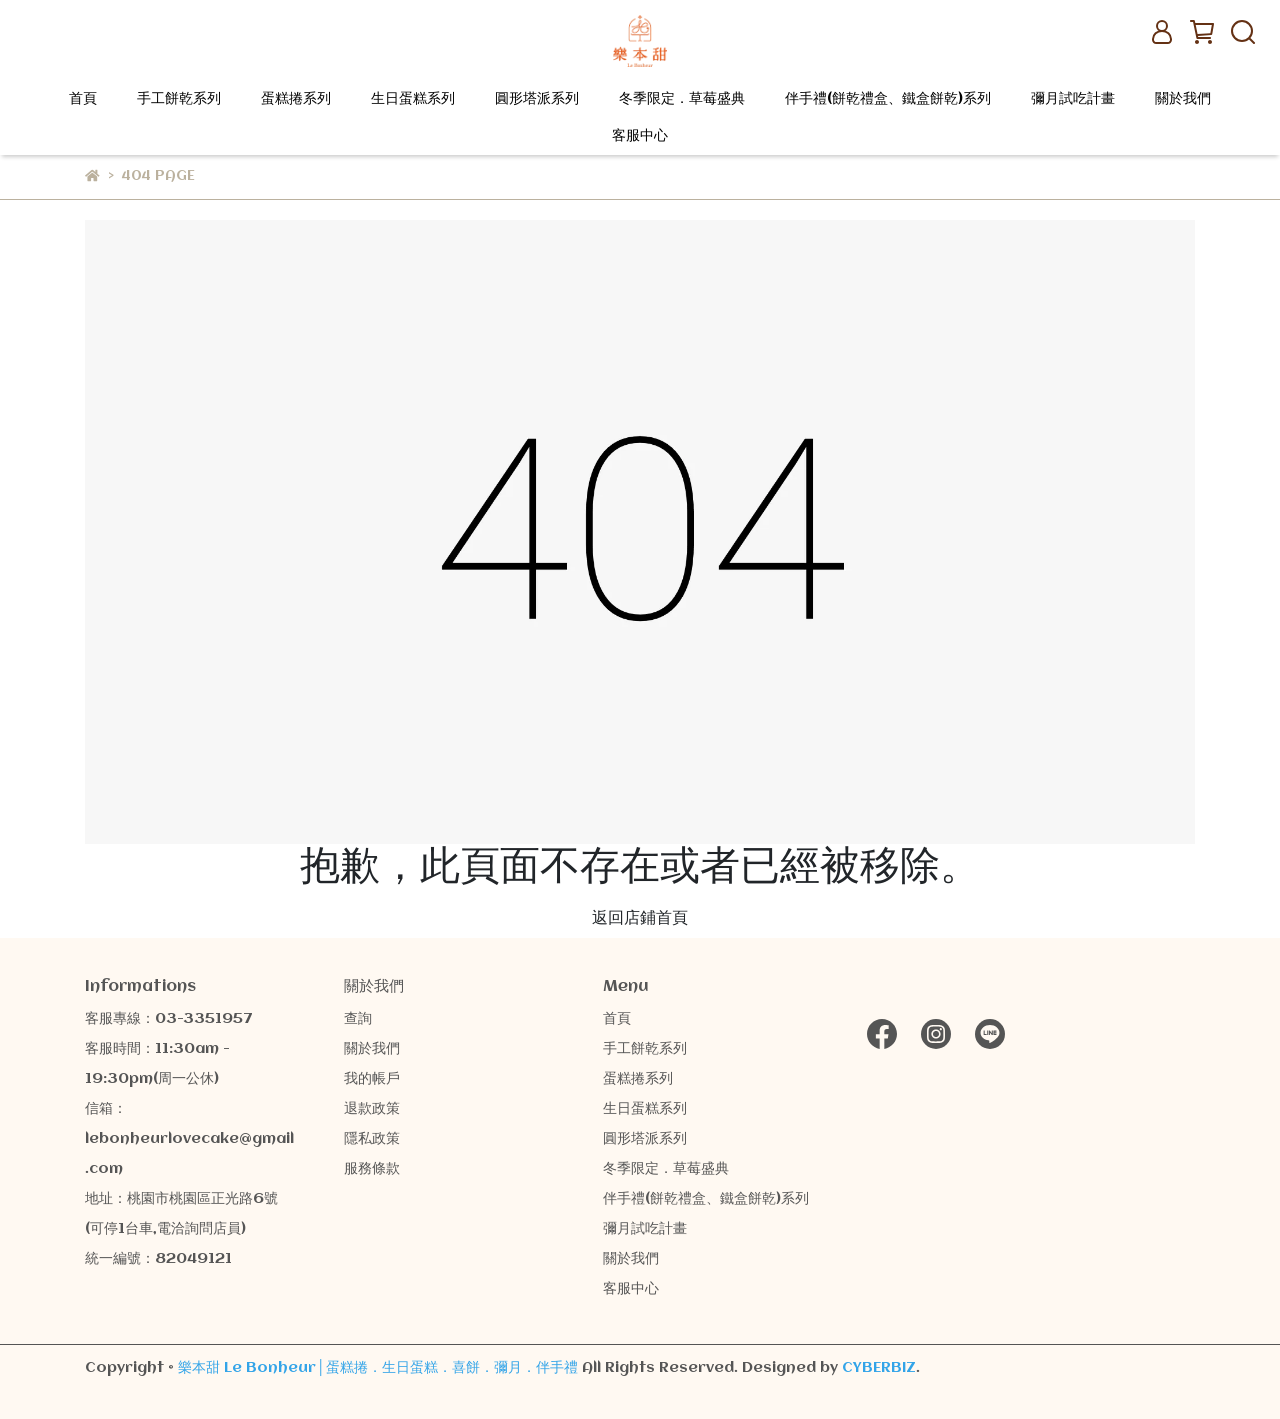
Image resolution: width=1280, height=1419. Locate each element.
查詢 (358, 1019)
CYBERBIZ (879, 1368)
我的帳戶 (372, 1079)
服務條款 (372, 1169)
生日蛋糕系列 (413, 99)
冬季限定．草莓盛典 (682, 99)
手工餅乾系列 (179, 99)
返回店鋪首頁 (640, 918)
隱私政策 (372, 1139)
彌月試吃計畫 (1073, 99)
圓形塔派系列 (537, 99)
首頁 (83, 99)
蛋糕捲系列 (296, 99)
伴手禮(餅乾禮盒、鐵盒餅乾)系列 (888, 99)
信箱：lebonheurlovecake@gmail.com (189, 1139)
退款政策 (372, 1109)
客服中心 (640, 136)
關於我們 (1183, 99)
